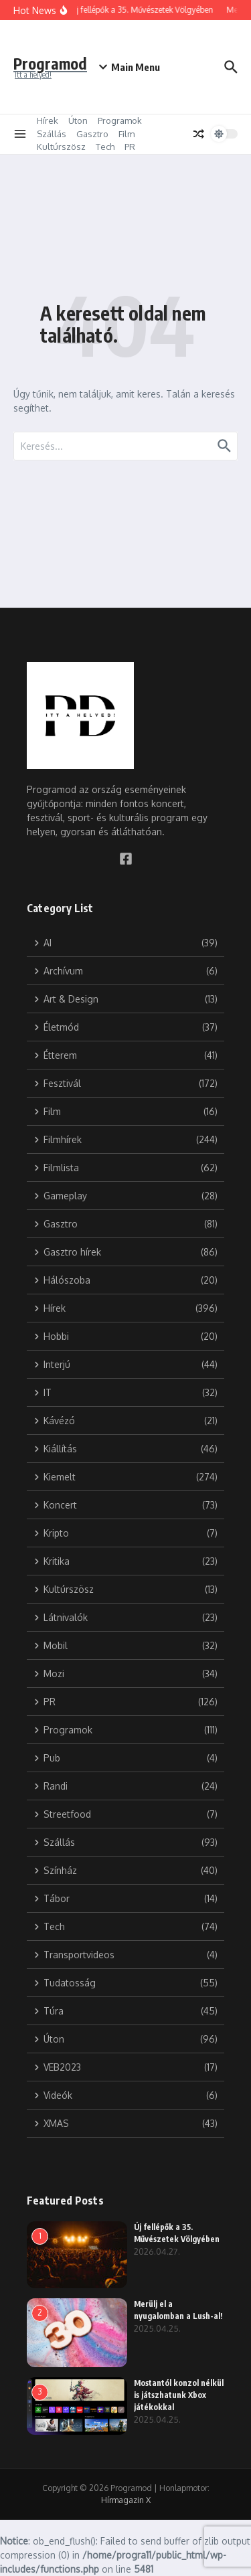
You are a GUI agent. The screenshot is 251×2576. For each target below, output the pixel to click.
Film (126, 133)
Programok (120, 120)
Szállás (51, 133)
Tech (105, 146)
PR (129, 146)
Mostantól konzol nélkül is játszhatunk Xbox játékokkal (179, 2395)
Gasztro (92, 133)
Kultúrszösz (61, 146)
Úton (78, 120)
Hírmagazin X (126, 2500)
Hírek (47, 120)
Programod (50, 63)
